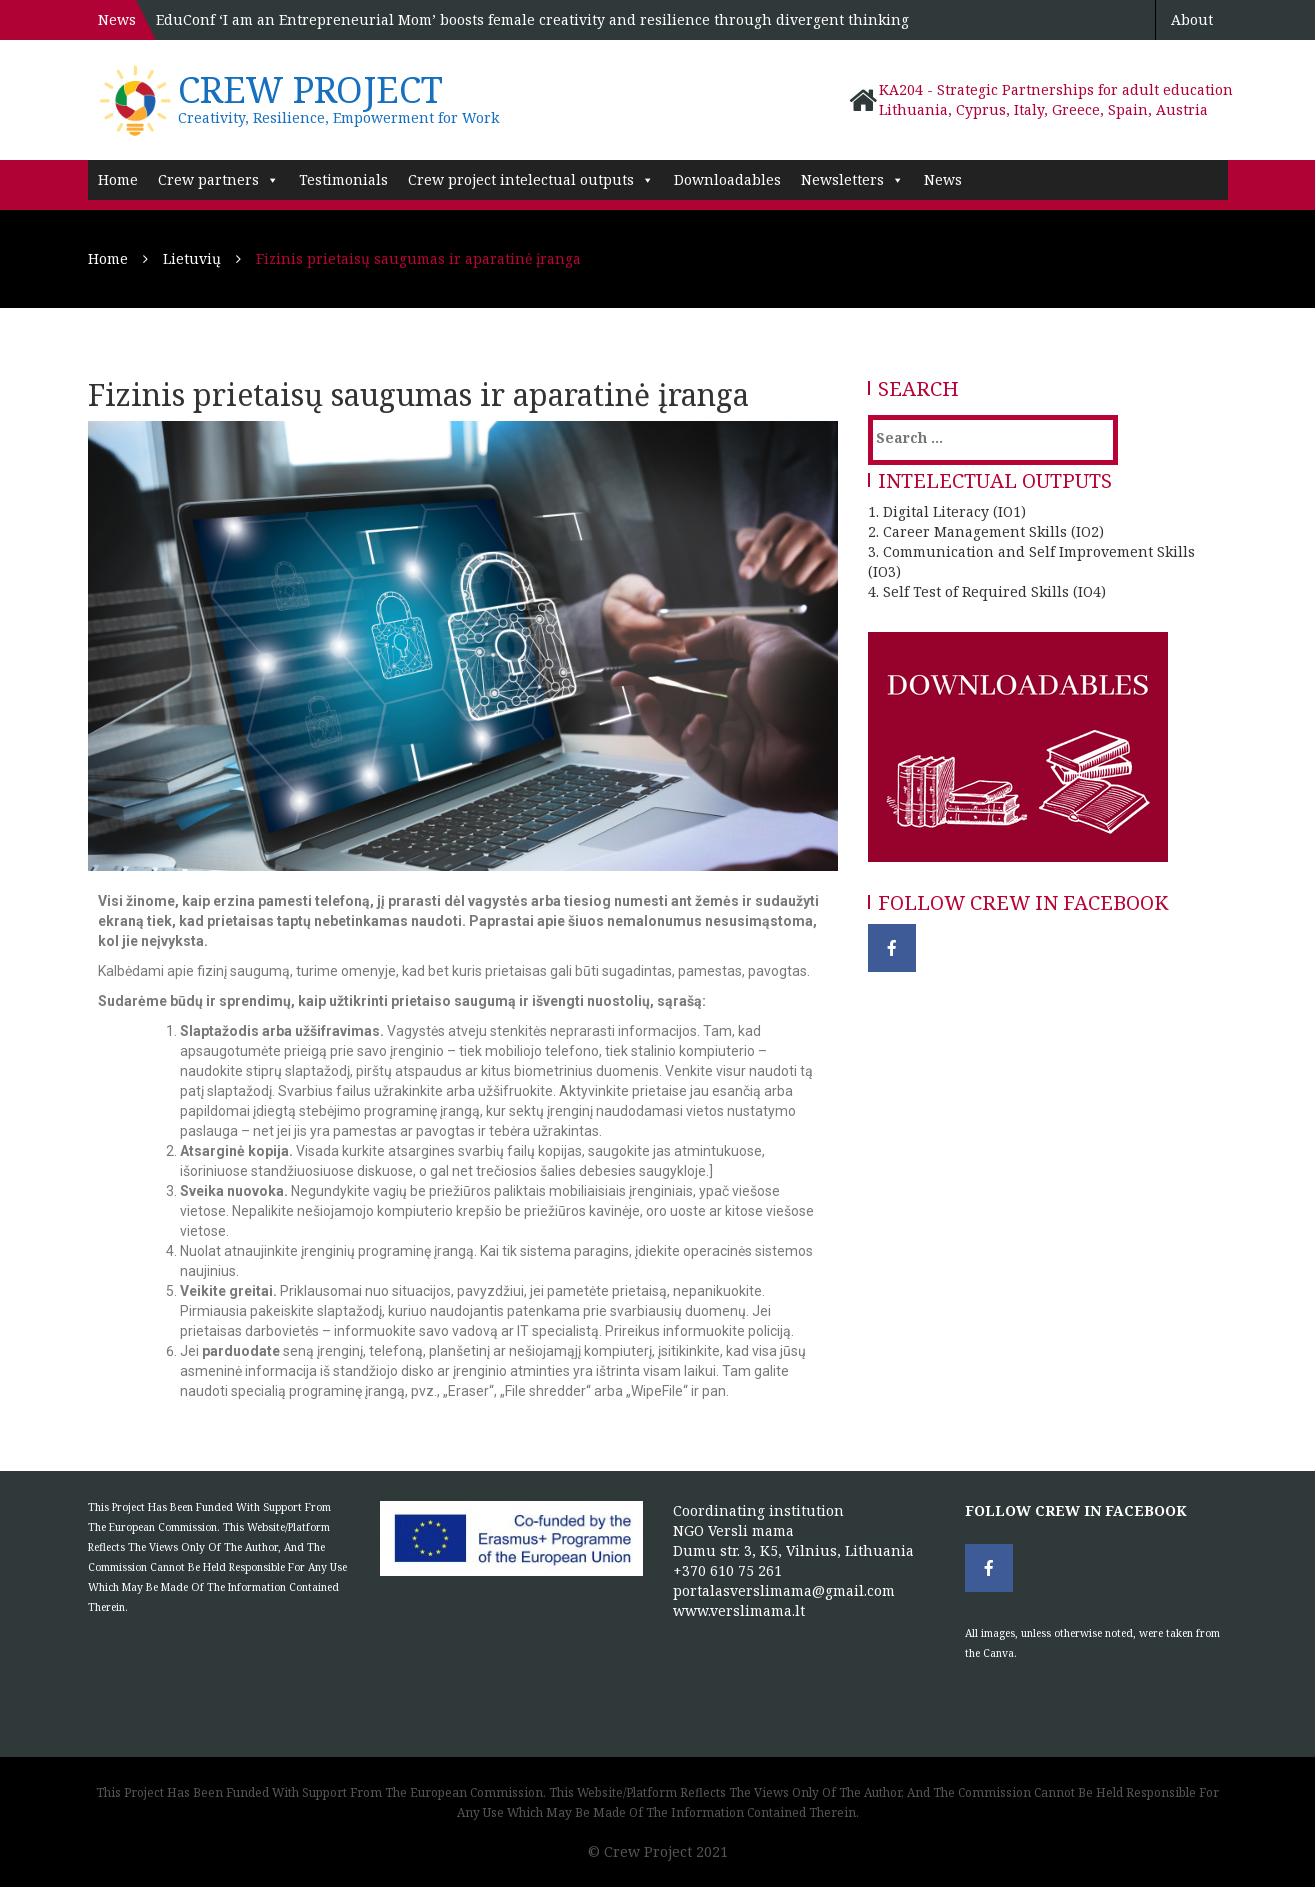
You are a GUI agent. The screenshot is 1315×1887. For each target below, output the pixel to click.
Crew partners (218, 179)
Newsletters (852, 179)
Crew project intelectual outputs (531, 179)
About (1192, 19)
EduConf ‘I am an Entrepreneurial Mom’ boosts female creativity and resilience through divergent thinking (532, 19)
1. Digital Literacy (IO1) (947, 511)
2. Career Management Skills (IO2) (986, 531)
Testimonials (343, 179)
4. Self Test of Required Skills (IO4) (987, 591)
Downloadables (727, 179)
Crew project (310, 89)
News (943, 179)
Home (118, 179)
